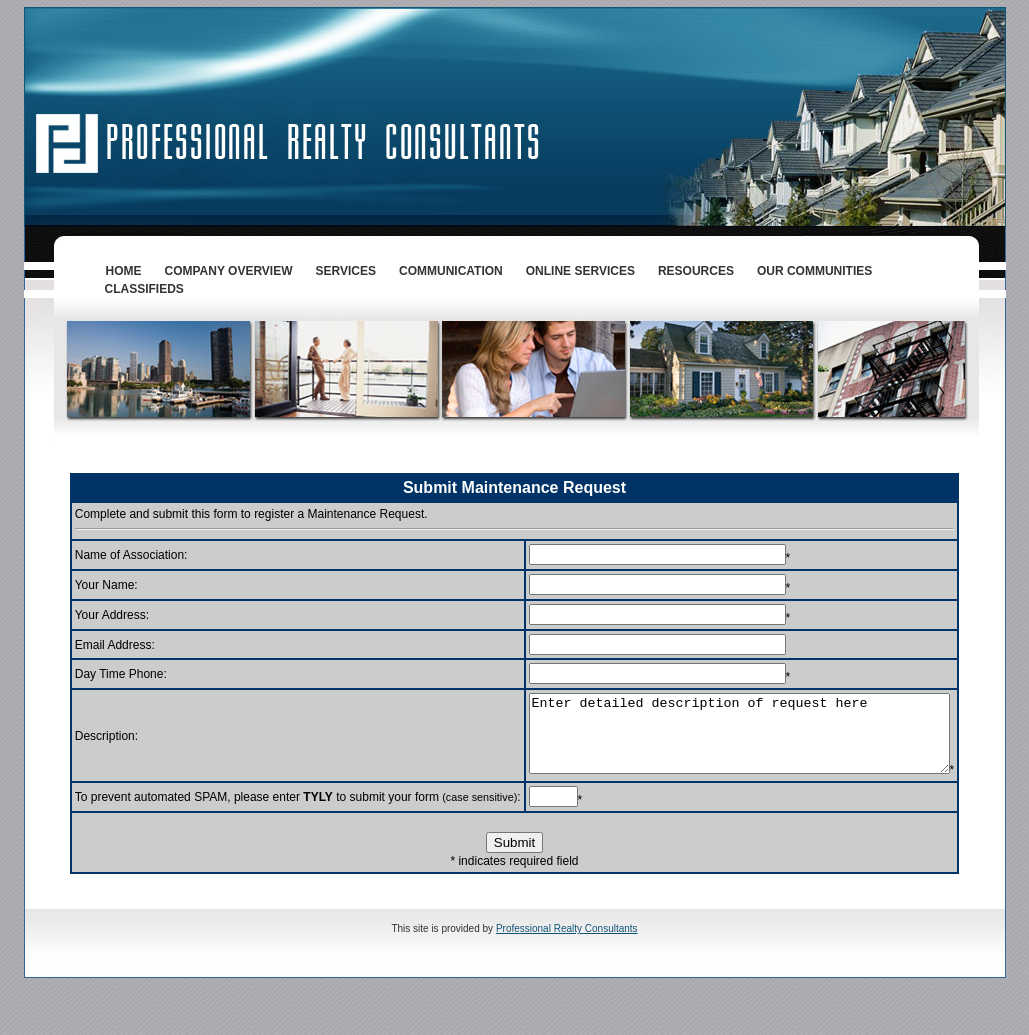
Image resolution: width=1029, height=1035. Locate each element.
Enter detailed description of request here (733, 741)
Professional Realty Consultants (567, 965)
